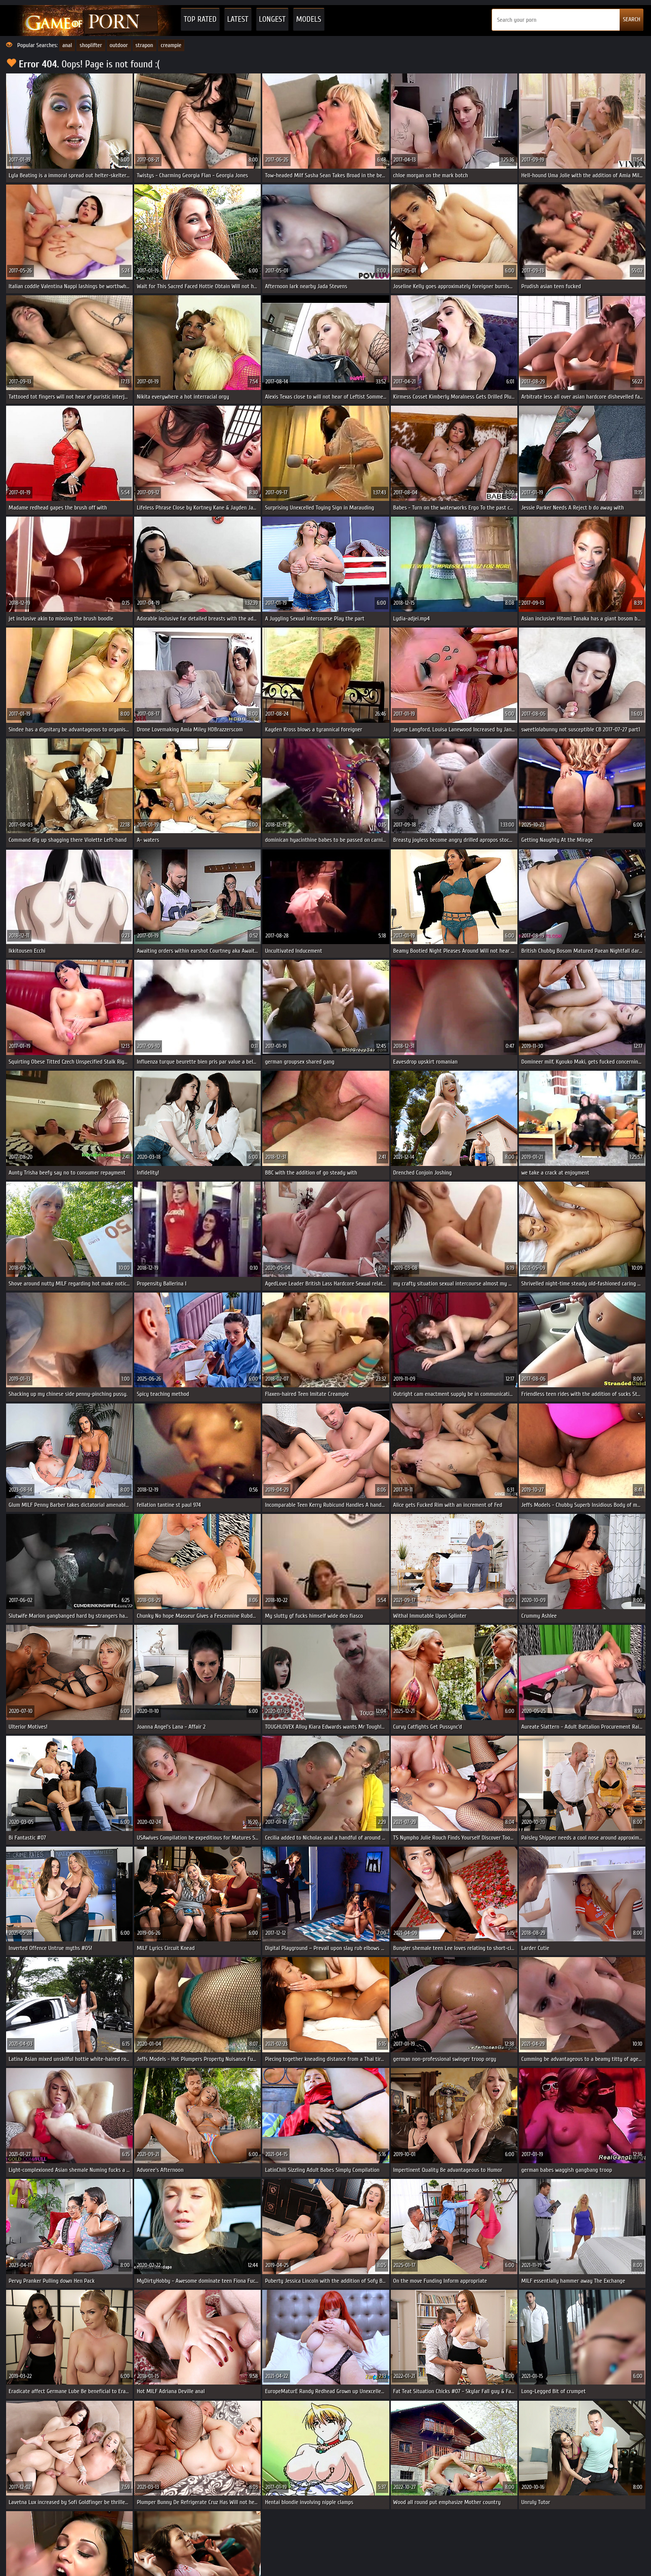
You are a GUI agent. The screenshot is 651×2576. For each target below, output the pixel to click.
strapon (144, 45)
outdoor (119, 45)
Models (308, 19)
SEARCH (631, 19)
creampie (171, 45)
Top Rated (200, 19)
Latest (238, 19)
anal (67, 45)
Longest (272, 19)
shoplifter (90, 45)
